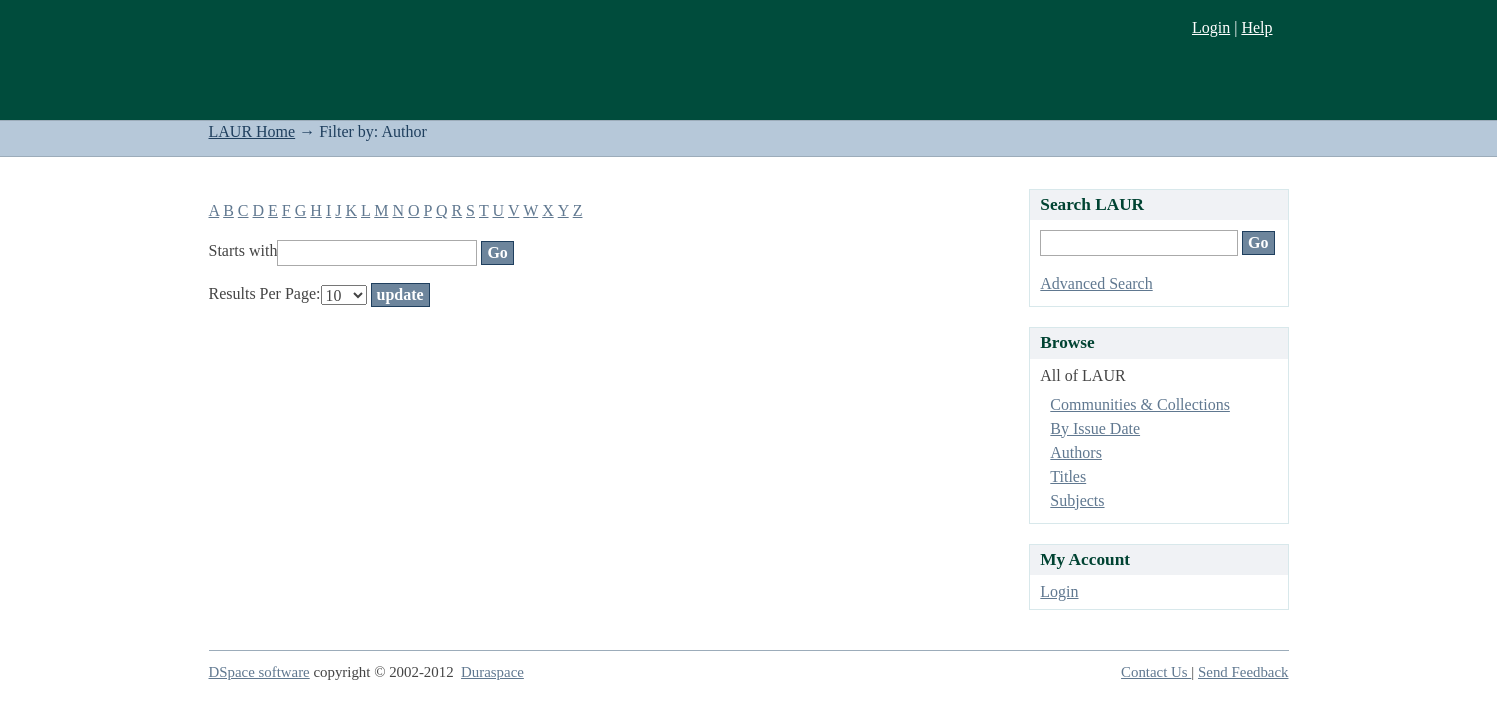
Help (1256, 27)
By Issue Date (1095, 428)
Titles (1068, 476)
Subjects (1077, 500)
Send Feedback (1243, 672)
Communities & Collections (1140, 404)
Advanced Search (1096, 283)
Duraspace (492, 672)
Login (1211, 27)
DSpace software (259, 672)
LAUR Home (252, 131)
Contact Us (1156, 672)
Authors (1076, 452)
